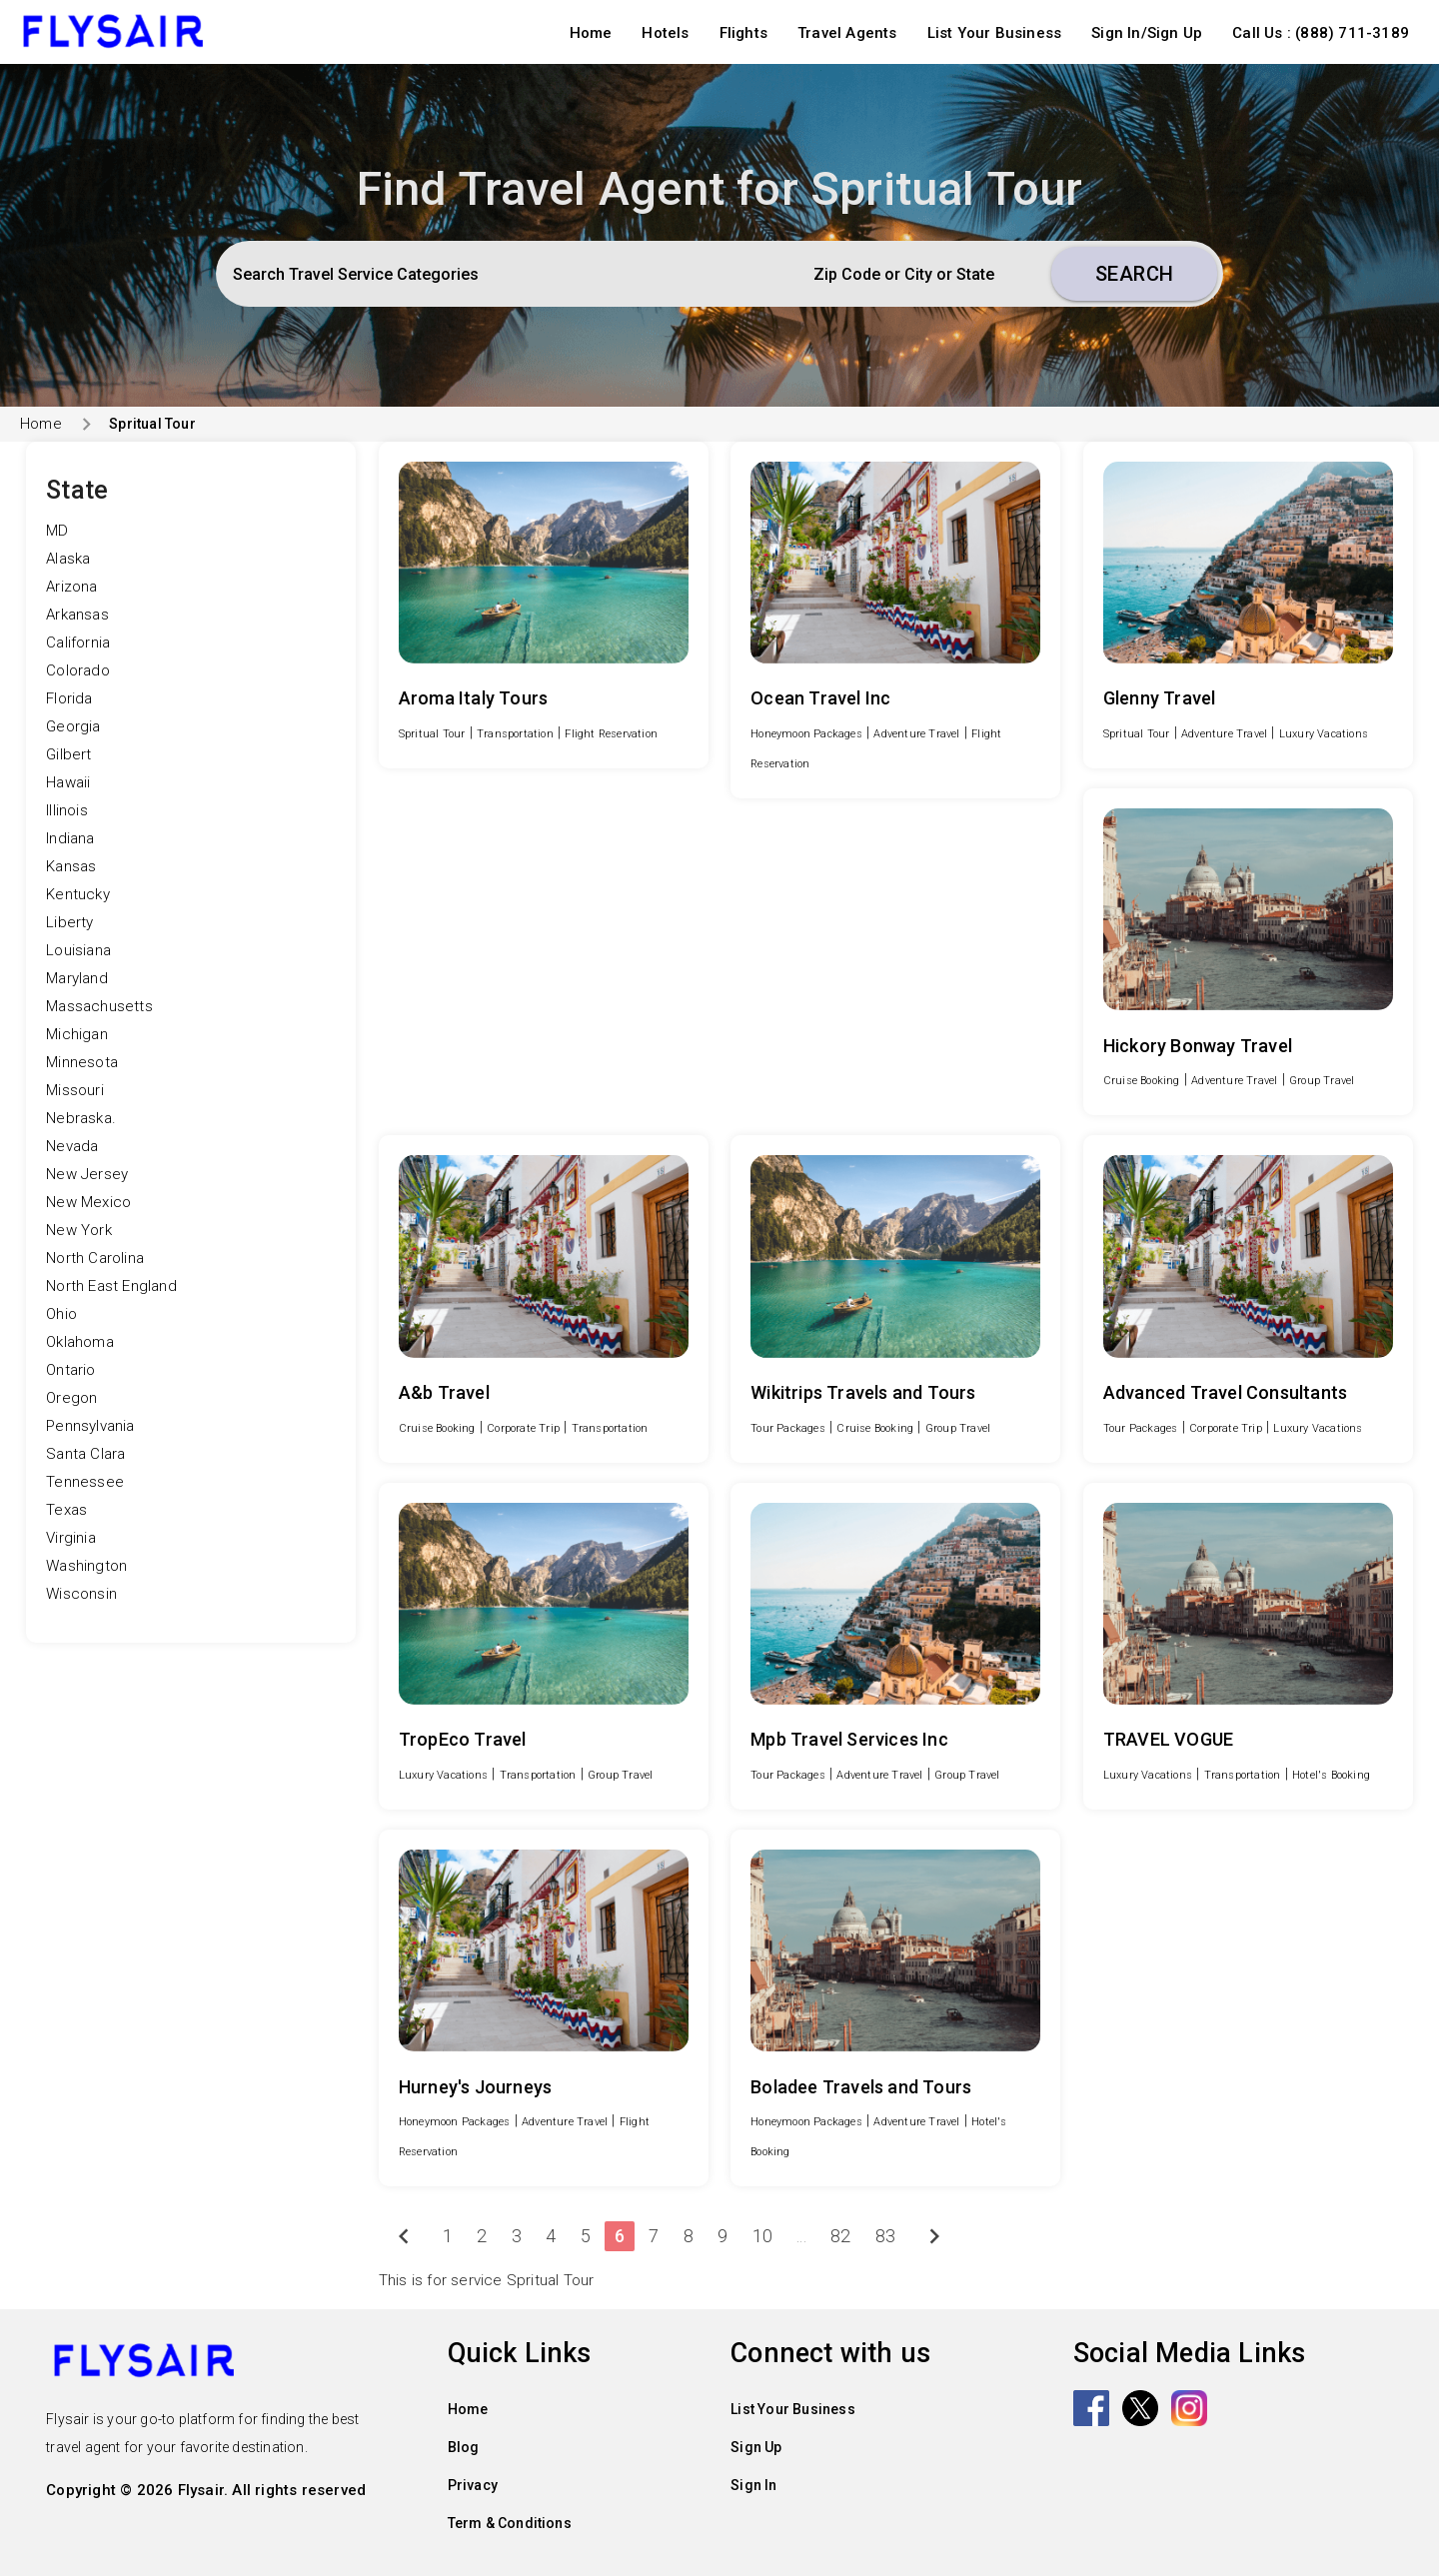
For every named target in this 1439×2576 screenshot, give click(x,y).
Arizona (71, 587)
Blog (464, 2447)
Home (591, 33)
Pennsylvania (90, 1426)
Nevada (72, 1146)
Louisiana (78, 950)
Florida (69, 698)
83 (885, 2235)
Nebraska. (81, 1118)
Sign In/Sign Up (1146, 33)
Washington (86, 1566)
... (801, 2235)
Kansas (71, 866)
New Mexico (88, 1202)
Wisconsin (81, 1594)
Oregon (71, 1398)
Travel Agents (847, 33)
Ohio (61, 1314)
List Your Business (994, 33)
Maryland (77, 978)
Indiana (70, 838)
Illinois (67, 810)
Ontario (70, 1370)
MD (57, 531)
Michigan (77, 1034)
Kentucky (78, 894)
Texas (66, 1510)
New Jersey (87, 1174)
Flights (743, 33)
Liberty (69, 922)
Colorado (78, 670)
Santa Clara (85, 1454)
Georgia (73, 726)
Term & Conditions (510, 2523)
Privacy (473, 2485)
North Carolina (95, 1258)
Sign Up (755, 2447)
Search (1134, 274)
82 (840, 2235)
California (78, 642)
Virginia (71, 1538)
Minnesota (82, 1062)
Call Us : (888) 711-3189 (1320, 33)
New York (79, 1230)
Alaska (68, 559)
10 (762, 2235)
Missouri (75, 1090)
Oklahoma (80, 1342)
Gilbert (68, 754)
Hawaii (68, 782)
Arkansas (77, 615)
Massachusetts (99, 1006)
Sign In (753, 2485)
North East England (111, 1286)
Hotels (665, 33)
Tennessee (85, 1482)
